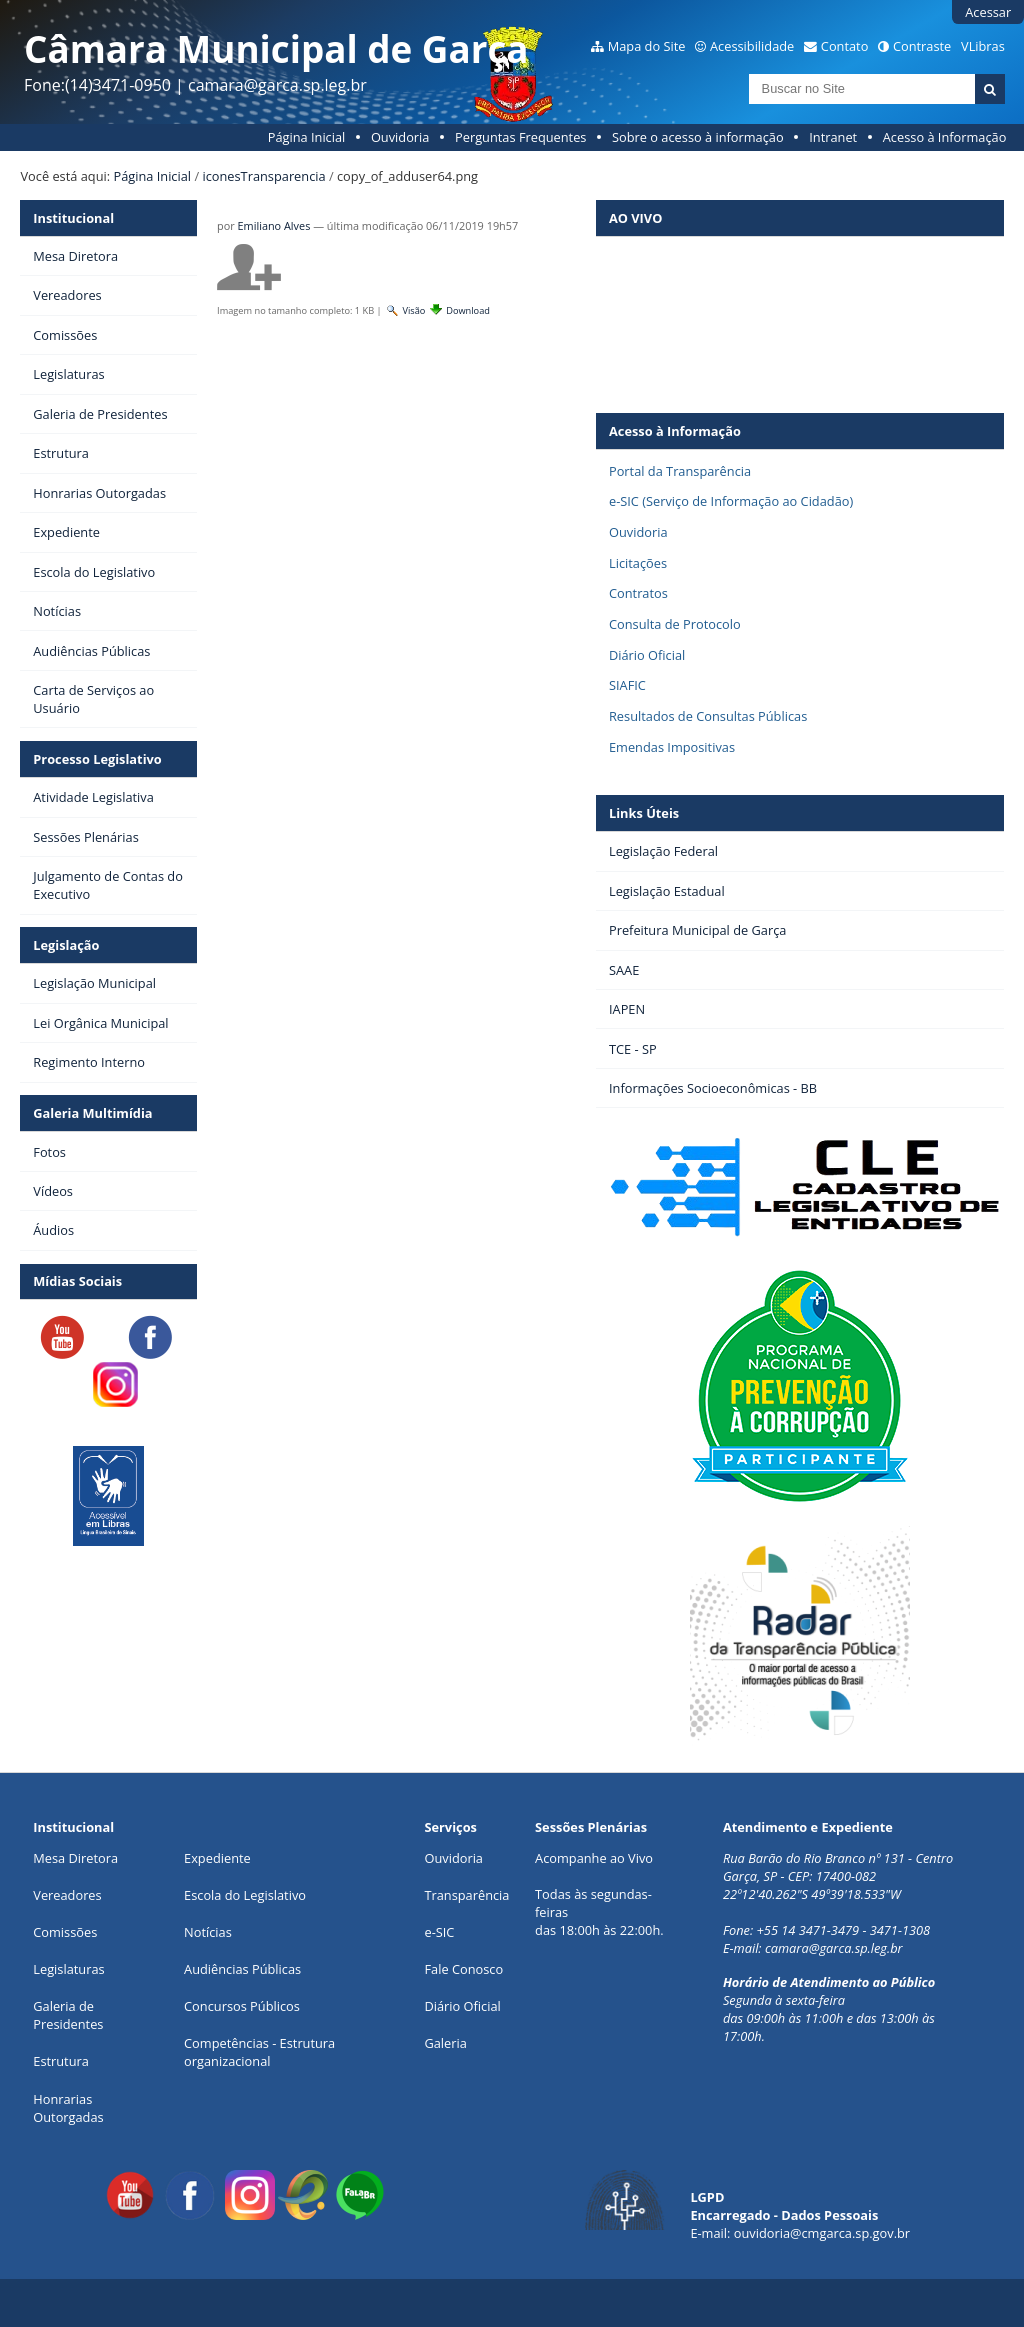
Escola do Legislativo (245, 1895)
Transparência (466, 1895)
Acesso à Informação (945, 137)
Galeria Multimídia (92, 1113)
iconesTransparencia (263, 176)
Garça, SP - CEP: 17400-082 (799, 1876)
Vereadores (67, 1895)
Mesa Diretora (75, 1858)
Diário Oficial (647, 655)
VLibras (983, 46)
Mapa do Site (647, 46)
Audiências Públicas (242, 1969)
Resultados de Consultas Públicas (708, 716)
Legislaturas (68, 1969)
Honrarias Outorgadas (68, 2108)
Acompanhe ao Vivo (594, 1858)
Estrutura (61, 2061)
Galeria (445, 2043)
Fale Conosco (463, 1969)
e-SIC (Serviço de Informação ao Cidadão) (731, 501)
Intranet (833, 137)
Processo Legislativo (97, 759)
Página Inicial (307, 137)
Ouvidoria (400, 137)
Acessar (988, 12)
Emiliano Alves (274, 225)
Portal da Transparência (680, 471)
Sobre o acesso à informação (698, 137)
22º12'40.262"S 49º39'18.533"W (812, 1894)
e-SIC (439, 1932)
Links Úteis (644, 813)
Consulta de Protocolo (675, 624)
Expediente (217, 1858)
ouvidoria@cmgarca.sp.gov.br (822, 2233)
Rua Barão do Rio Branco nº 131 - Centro (838, 1858)
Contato (845, 46)
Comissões (65, 1932)
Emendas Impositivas (672, 747)
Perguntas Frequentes (520, 137)
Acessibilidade (752, 46)
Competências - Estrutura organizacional (259, 2052)
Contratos (638, 593)
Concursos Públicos (242, 2006)
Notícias (208, 1932)
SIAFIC (627, 685)
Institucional (73, 218)
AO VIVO (635, 218)
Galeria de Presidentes (68, 2015)
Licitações (638, 563)
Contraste (922, 46)
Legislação (66, 945)
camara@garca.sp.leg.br (834, 1948)
